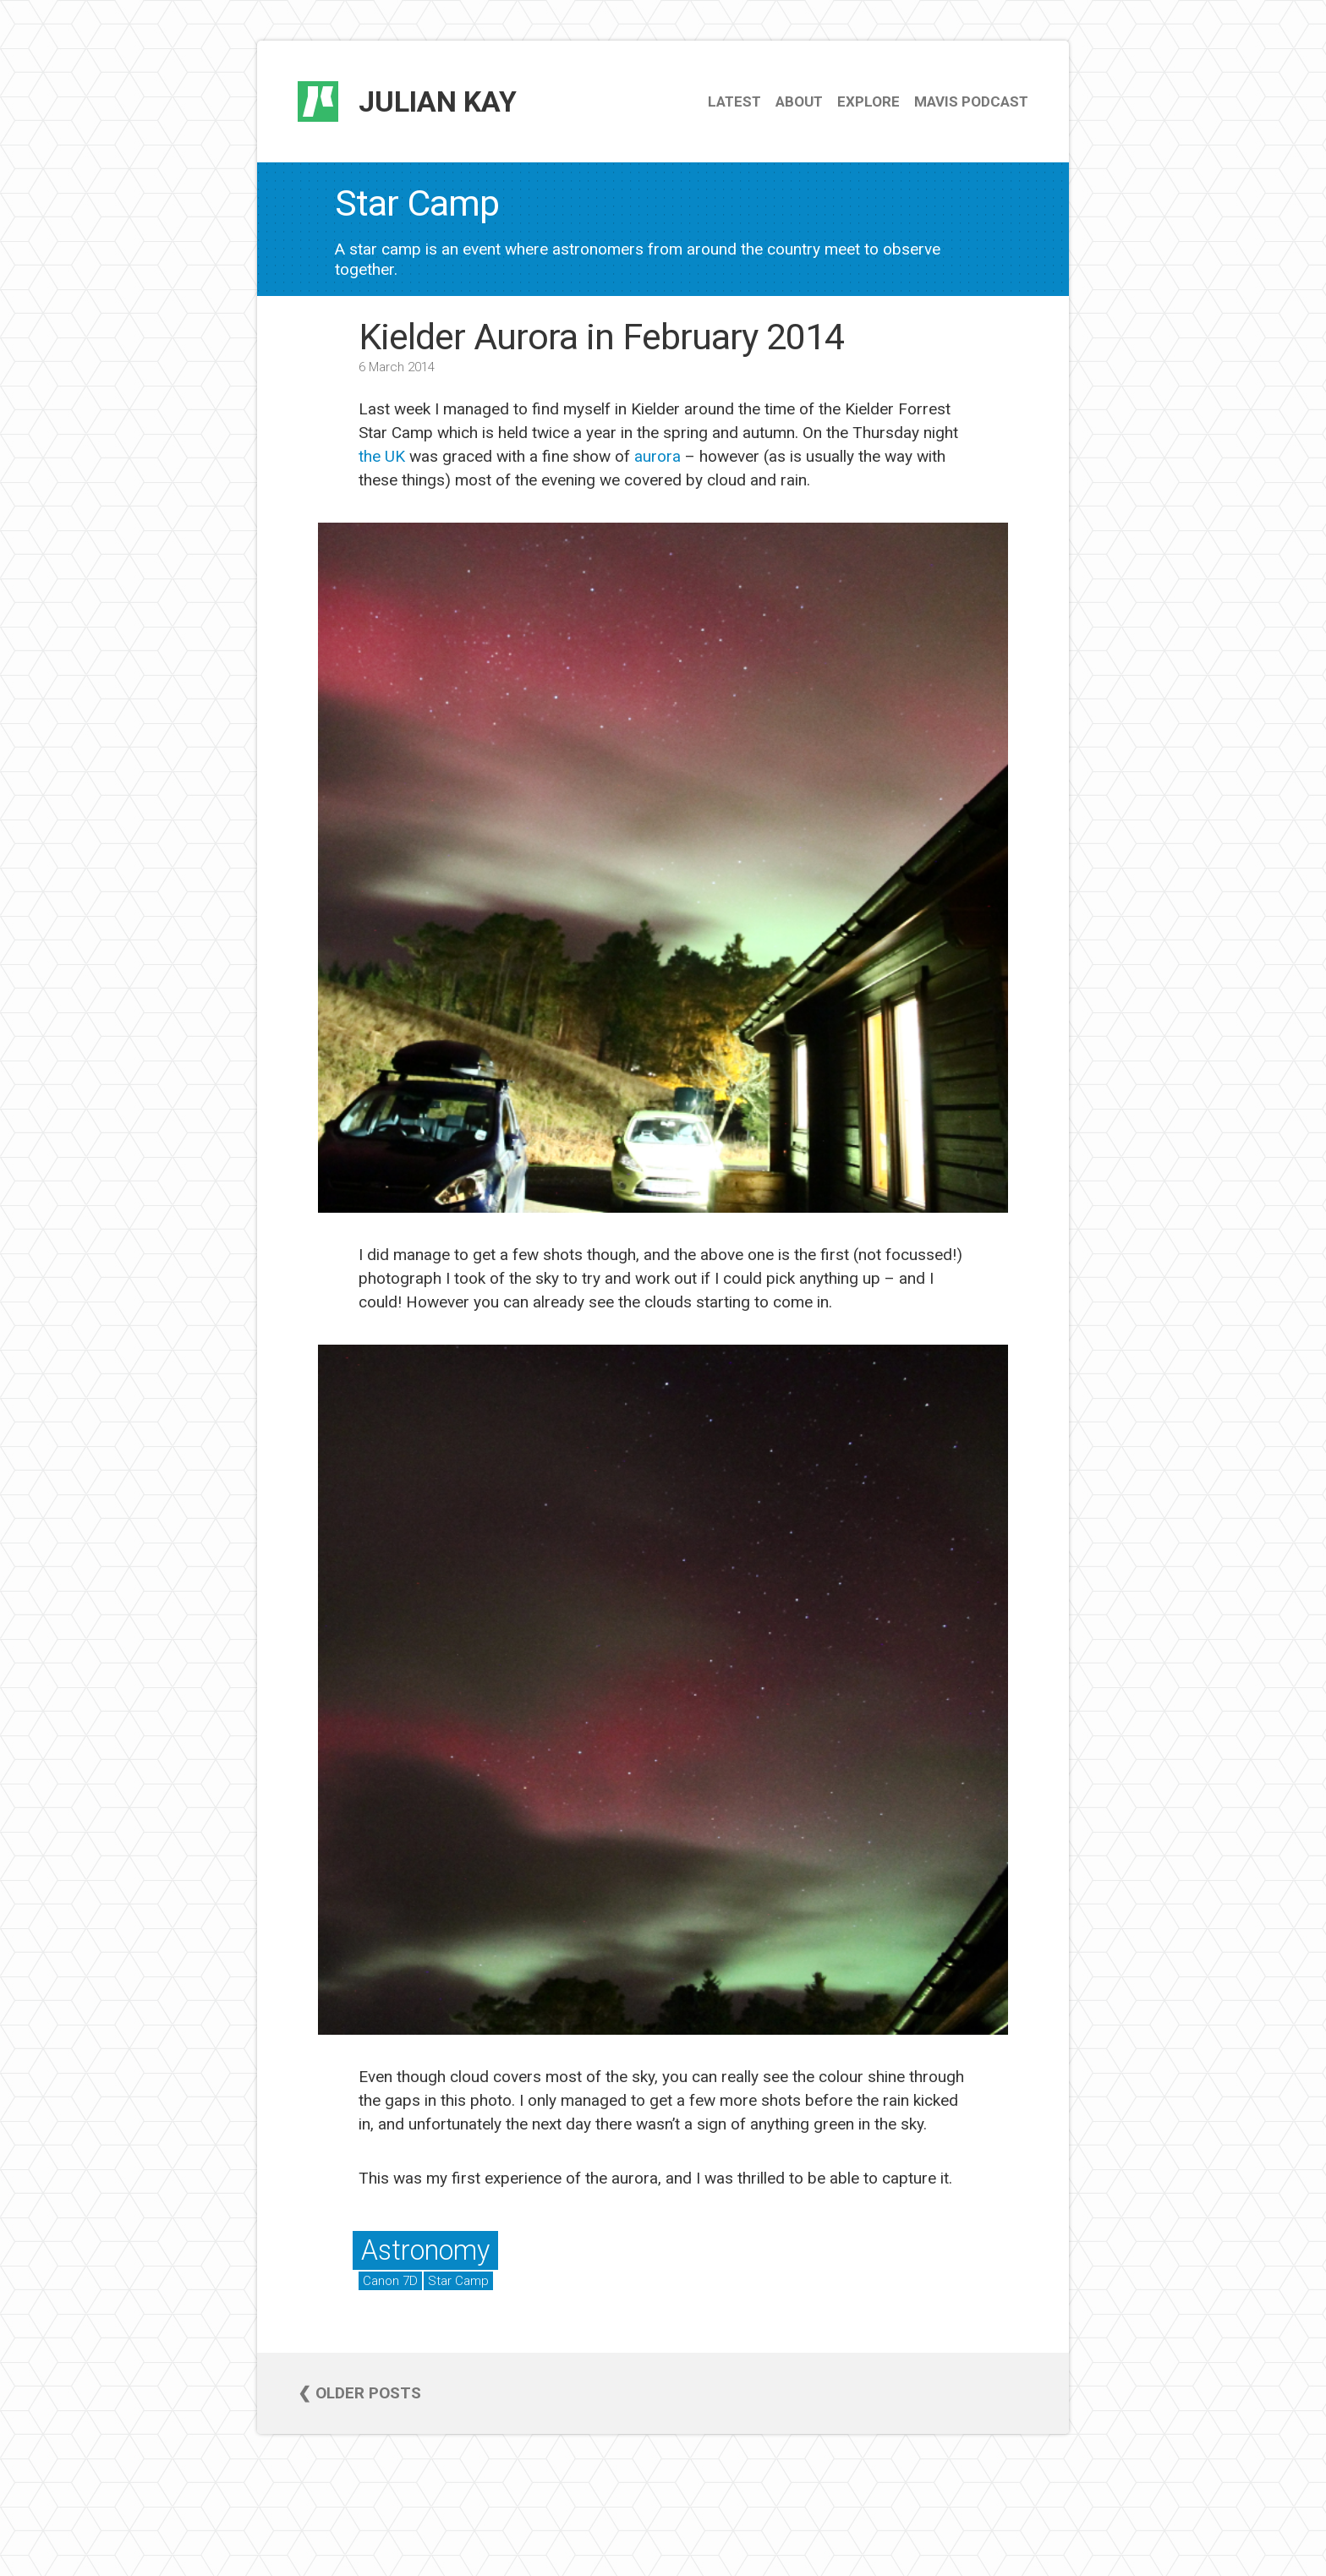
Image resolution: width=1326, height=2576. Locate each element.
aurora (657, 456)
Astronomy (425, 2250)
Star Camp (458, 2280)
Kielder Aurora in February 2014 (601, 336)
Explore (868, 101)
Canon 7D (390, 2280)
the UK (382, 456)
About (799, 101)
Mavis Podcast (971, 101)
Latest (734, 101)
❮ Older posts (359, 2393)
